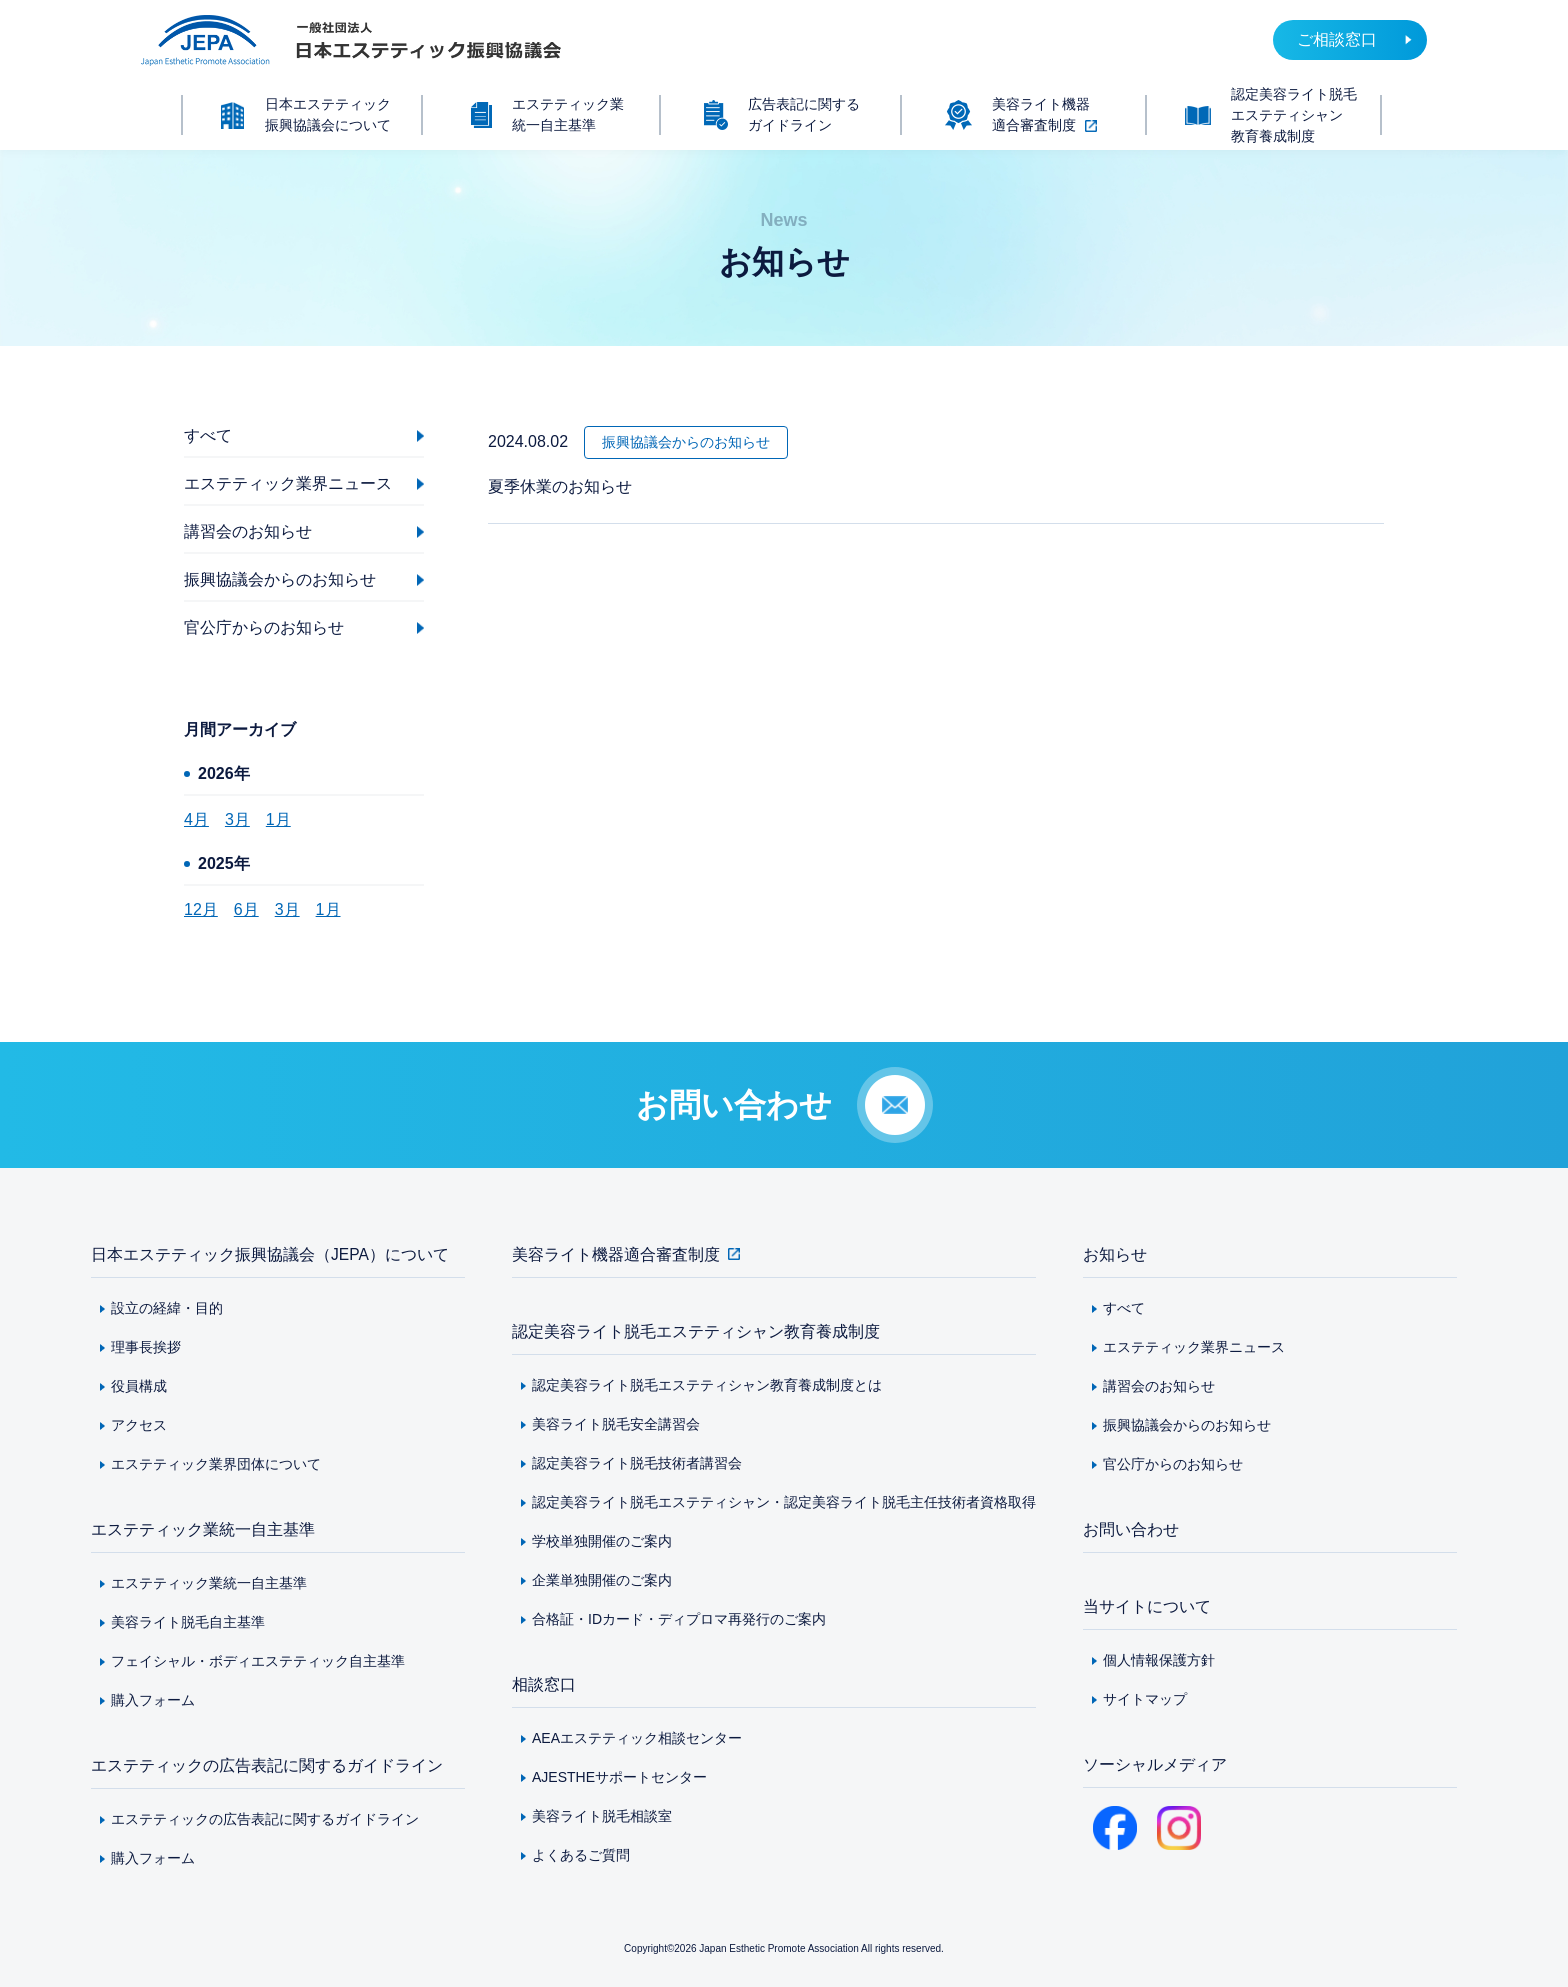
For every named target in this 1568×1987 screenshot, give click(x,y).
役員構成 (139, 1386)
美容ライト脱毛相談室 (602, 1816)
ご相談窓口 (1337, 39)
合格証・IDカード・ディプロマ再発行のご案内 (679, 1619)
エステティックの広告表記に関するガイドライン (267, 1765)
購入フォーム (153, 1700)
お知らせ (1115, 1254)
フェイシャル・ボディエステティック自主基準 (258, 1661)
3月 (237, 819)
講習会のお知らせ (1159, 1386)
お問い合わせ (1131, 1529)
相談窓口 (544, 1684)
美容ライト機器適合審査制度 (616, 1254)
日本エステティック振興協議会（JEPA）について (270, 1254)
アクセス (139, 1425)
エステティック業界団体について (216, 1464)
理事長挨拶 (146, 1347)
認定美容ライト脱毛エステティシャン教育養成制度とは (707, 1385)
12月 (201, 909)
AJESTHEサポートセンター (619, 1777)
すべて (1124, 1308)
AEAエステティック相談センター (637, 1738)
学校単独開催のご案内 (602, 1541)
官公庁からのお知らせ (1173, 1464)
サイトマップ (1145, 1699)
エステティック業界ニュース (1194, 1347)
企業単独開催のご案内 (602, 1580)
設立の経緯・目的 (167, 1308)
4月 (196, 819)
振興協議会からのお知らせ (1187, 1425)
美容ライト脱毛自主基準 (188, 1622)
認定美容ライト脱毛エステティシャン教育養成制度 (696, 1331)
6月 (246, 909)
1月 (278, 819)
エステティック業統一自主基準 (203, 1529)
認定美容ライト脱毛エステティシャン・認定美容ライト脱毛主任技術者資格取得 (784, 1502)
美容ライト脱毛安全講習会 (616, 1424)
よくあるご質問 (581, 1855)
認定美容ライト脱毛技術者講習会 (637, 1463)
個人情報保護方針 (1159, 1660)
